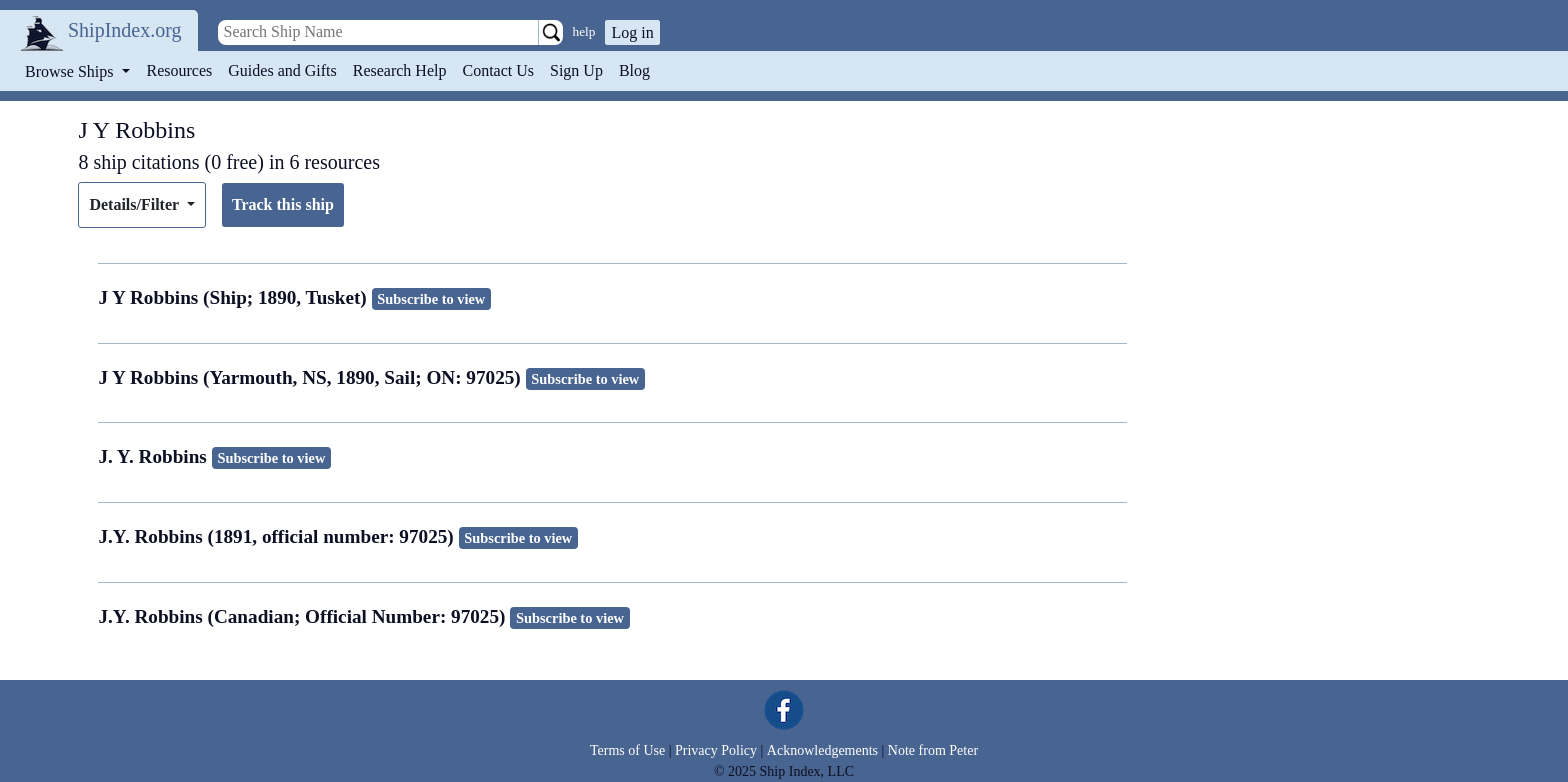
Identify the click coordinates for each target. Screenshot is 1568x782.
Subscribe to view (431, 299)
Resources (180, 70)
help (584, 31)
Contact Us (498, 70)
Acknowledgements (822, 750)
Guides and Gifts (282, 70)
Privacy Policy (716, 750)
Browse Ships (71, 71)
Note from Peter (933, 750)
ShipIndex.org (125, 30)
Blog (634, 70)
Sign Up (576, 70)
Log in (632, 32)
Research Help (400, 70)
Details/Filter (135, 204)
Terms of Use (627, 750)
